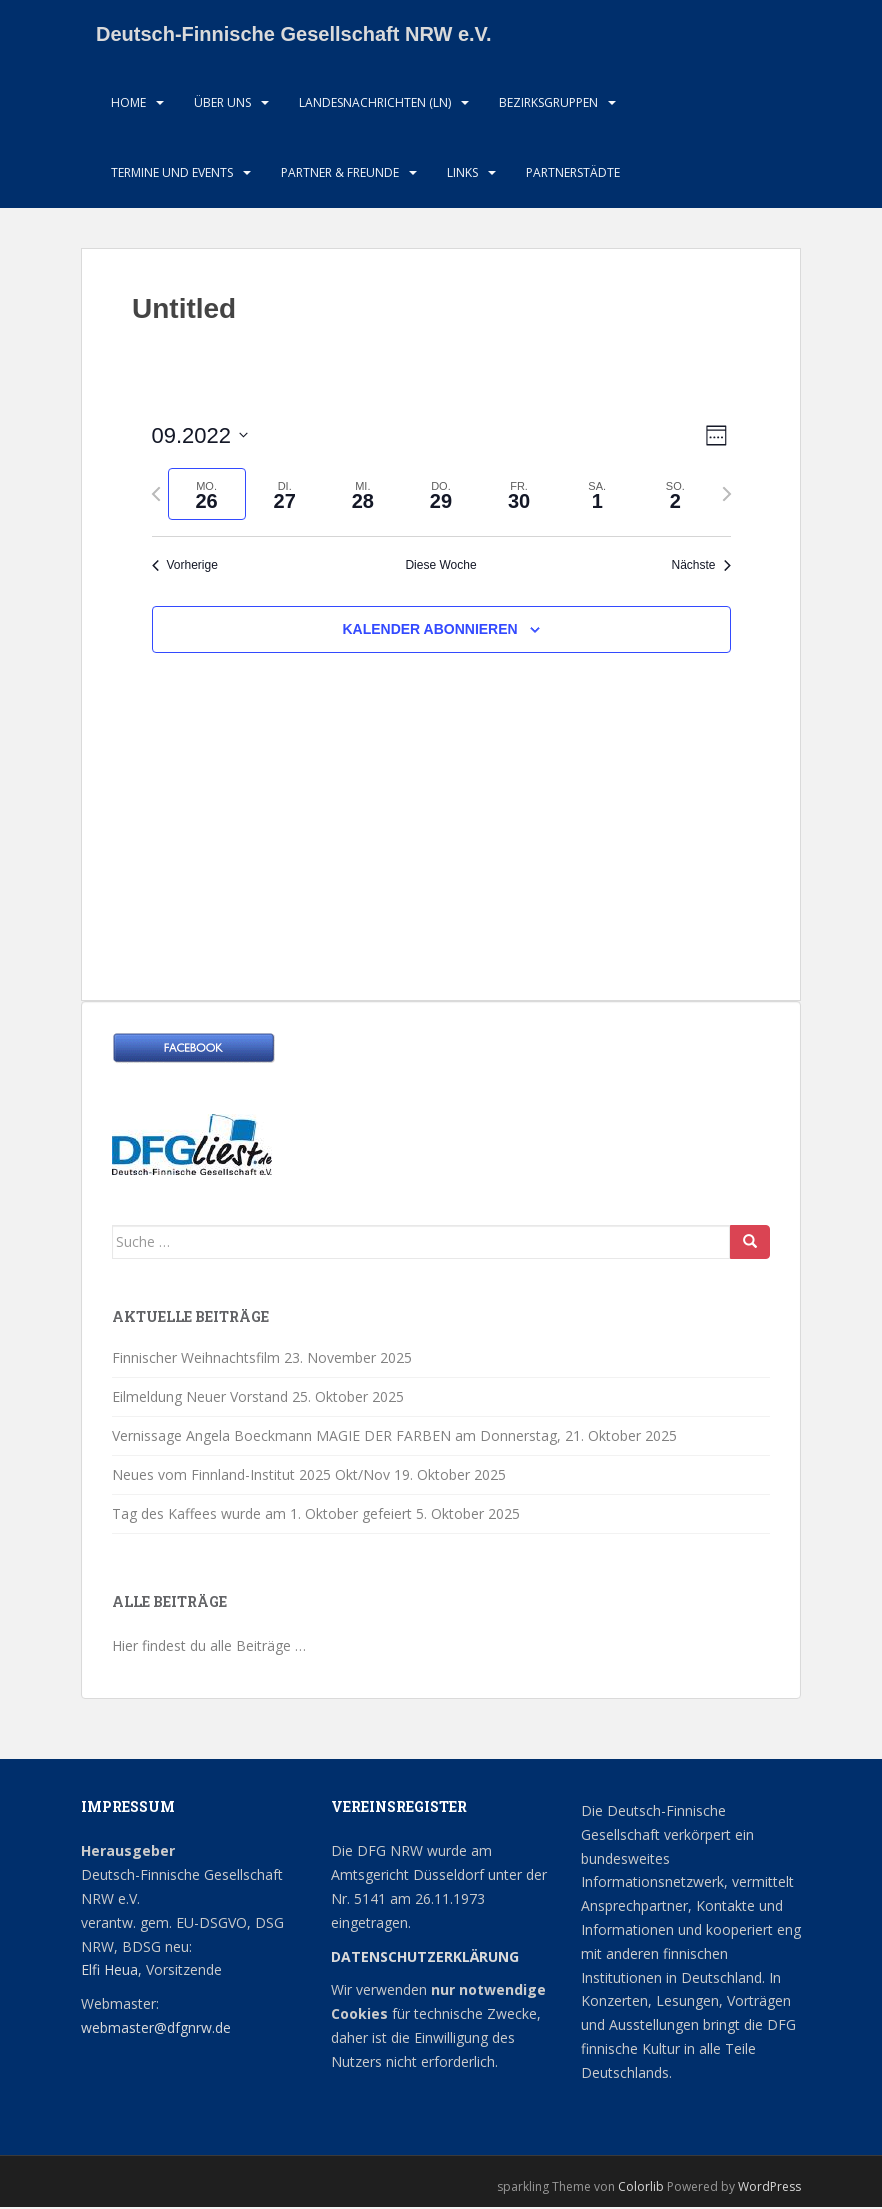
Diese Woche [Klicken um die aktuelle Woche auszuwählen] (440, 568)
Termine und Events (172, 174)
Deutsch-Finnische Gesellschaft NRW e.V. (294, 35)
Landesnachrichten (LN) (375, 104)
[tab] (207, 496)
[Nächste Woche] (727, 496)
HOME (128, 104)
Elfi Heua (109, 1972)
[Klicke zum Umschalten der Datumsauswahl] (200, 437)
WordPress (769, 2188)
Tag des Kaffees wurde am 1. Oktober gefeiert (262, 1515)
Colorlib (641, 2188)
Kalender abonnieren (429, 631)
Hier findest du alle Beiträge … (209, 1648)
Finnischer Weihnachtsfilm (196, 1359)
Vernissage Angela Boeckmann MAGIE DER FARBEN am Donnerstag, (336, 1437)
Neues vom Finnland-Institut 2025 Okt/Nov (251, 1476)
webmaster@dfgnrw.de (156, 2029)
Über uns (222, 104)
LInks (462, 174)
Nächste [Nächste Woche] (700, 568)
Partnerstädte (573, 174)
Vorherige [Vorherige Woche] (185, 568)
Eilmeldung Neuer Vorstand (200, 1398)
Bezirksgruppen (548, 104)
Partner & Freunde (340, 174)
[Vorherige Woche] (156, 496)
